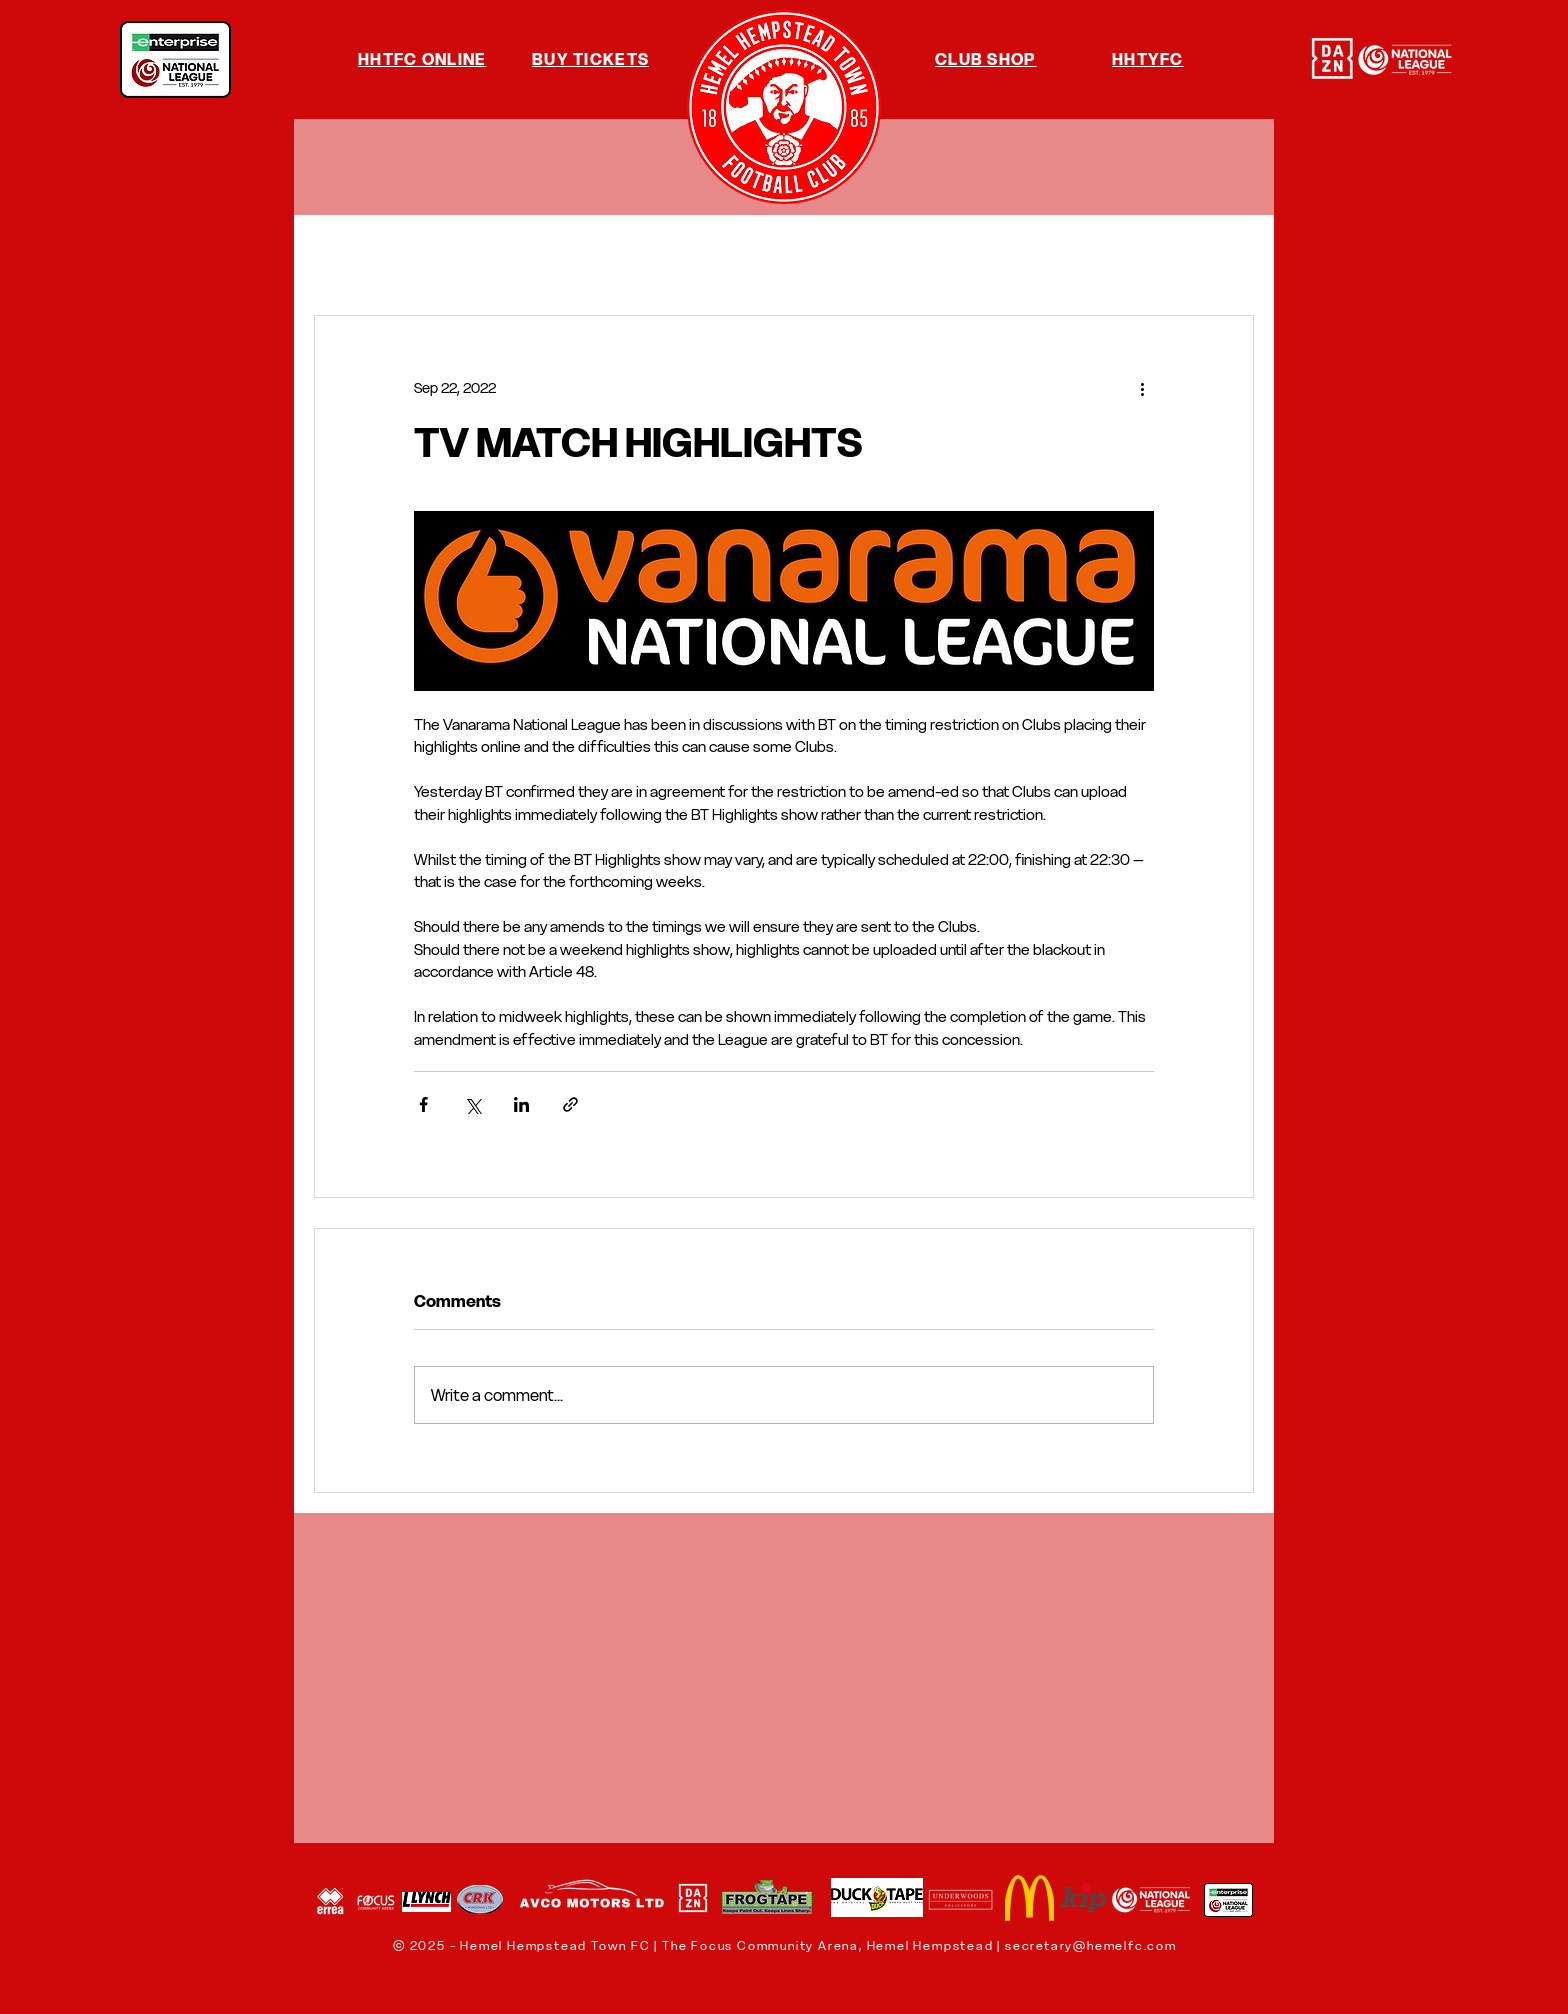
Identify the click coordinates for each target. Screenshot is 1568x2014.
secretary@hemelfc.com (1091, 1945)
